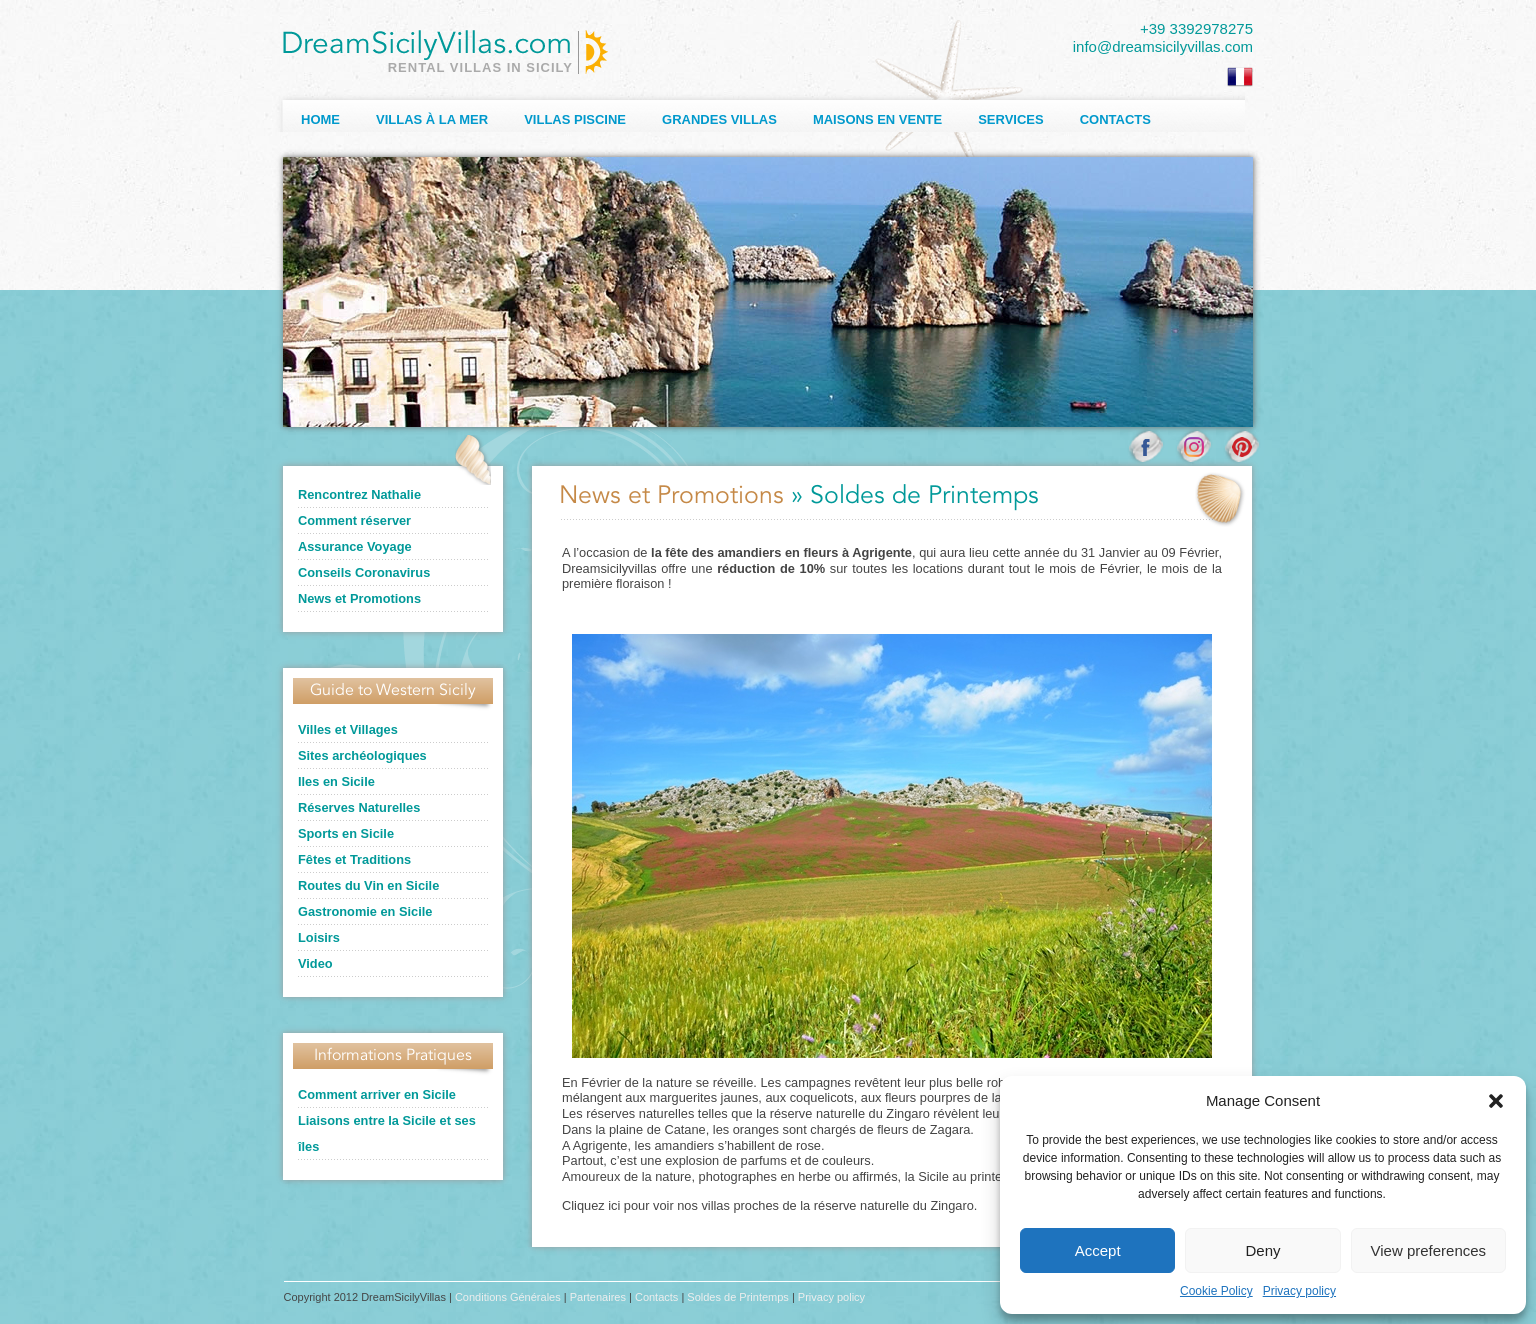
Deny (1262, 1250)
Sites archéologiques (362, 755)
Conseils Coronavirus (364, 572)
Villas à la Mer (432, 119)
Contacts (1115, 119)
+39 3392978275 (1196, 28)
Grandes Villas (719, 119)
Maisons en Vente (877, 119)
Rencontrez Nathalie (359, 494)
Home (320, 119)
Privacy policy (1299, 1291)
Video (315, 963)
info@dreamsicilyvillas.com (1163, 46)
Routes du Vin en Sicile (368, 885)
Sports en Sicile (346, 833)
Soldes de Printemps (738, 1297)
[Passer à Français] (1240, 77)
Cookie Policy (1216, 1291)
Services (1011, 119)
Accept (1098, 1250)
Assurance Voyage (355, 546)
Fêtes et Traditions (354, 859)
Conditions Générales (508, 1297)
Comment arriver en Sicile (377, 1094)
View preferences (1429, 1250)
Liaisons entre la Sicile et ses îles (387, 1133)
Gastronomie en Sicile (365, 911)
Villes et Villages (348, 729)
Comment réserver (354, 520)
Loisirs (319, 937)
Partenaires (598, 1297)
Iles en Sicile (336, 781)
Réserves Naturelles (359, 807)
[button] (1496, 1101)
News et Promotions (359, 598)
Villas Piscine (575, 119)
